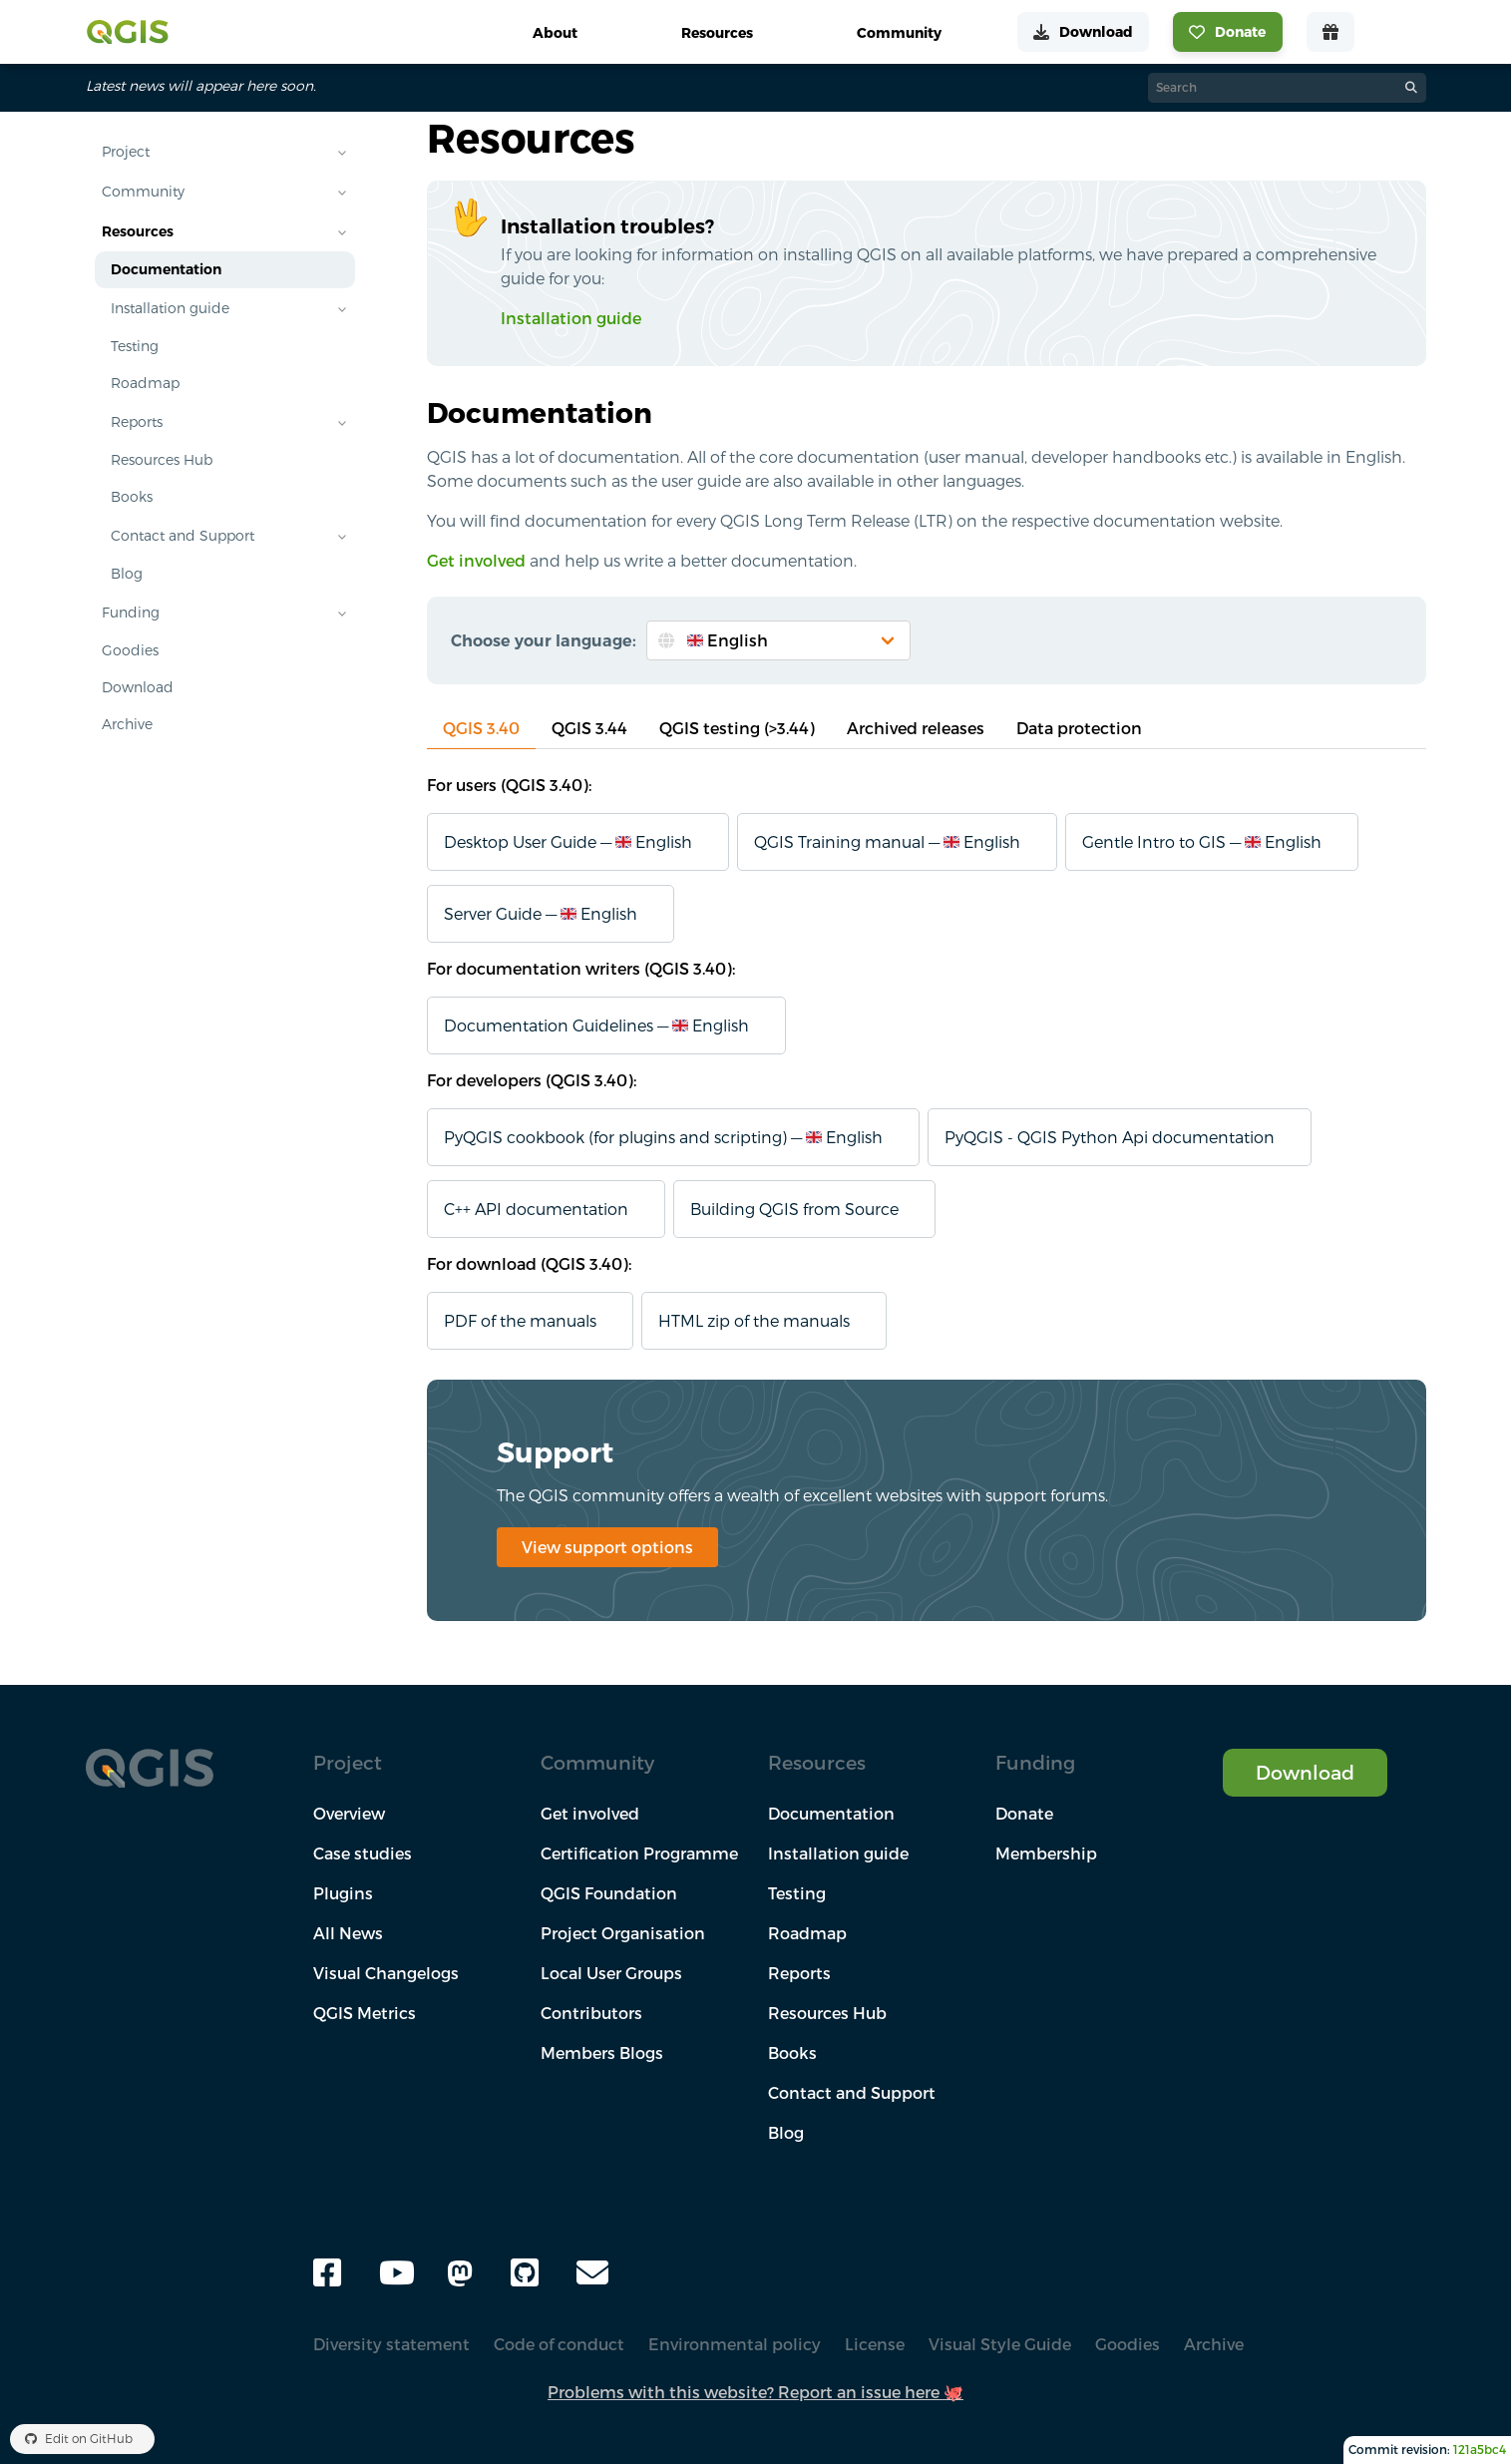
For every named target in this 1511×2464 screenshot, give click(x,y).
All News (348, 1933)
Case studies (362, 1853)
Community (143, 192)
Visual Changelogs (386, 1973)
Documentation (166, 269)
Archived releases (915, 728)
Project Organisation (623, 1933)
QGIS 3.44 (589, 728)
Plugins (343, 1893)
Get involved (476, 561)
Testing (135, 346)
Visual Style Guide (1000, 2344)
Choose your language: (543, 640)
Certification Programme (639, 1853)
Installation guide (170, 308)
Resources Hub (161, 460)
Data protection (1079, 728)
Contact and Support (182, 536)
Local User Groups (611, 1973)
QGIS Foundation (609, 1893)
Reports (137, 422)
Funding (131, 612)
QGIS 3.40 (481, 728)
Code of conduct (559, 2344)
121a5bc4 (1479, 2449)
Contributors (591, 2013)
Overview (349, 1814)
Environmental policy (734, 2344)
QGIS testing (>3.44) (737, 728)
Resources (138, 231)
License (875, 2344)
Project (126, 152)
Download (138, 687)
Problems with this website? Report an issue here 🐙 (755, 2392)
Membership (1046, 1853)
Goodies (130, 650)
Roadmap (145, 383)
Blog (127, 574)
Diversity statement (391, 2344)
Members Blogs (602, 2053)
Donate (1024, 1814)
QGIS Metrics (364, 2013)
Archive (127, 724)
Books (132, 497)
